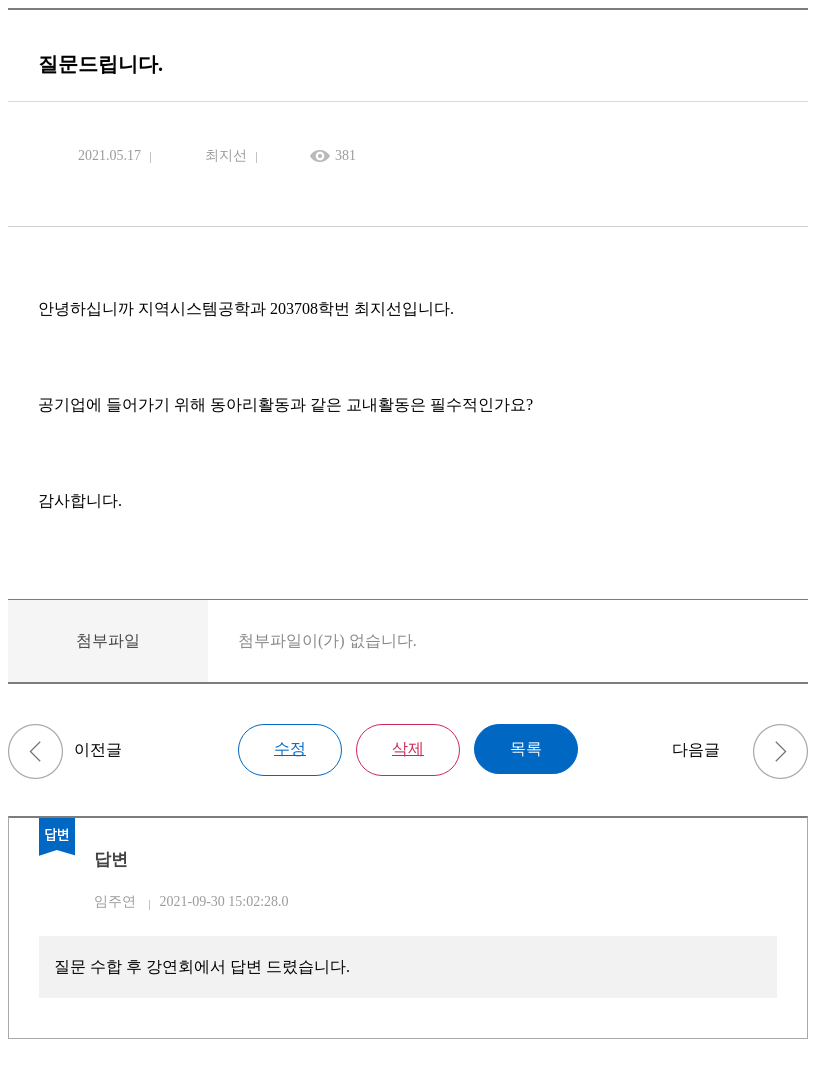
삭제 (408, 748)
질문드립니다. (780, 751)
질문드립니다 (35, 751)
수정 (290, 748)
